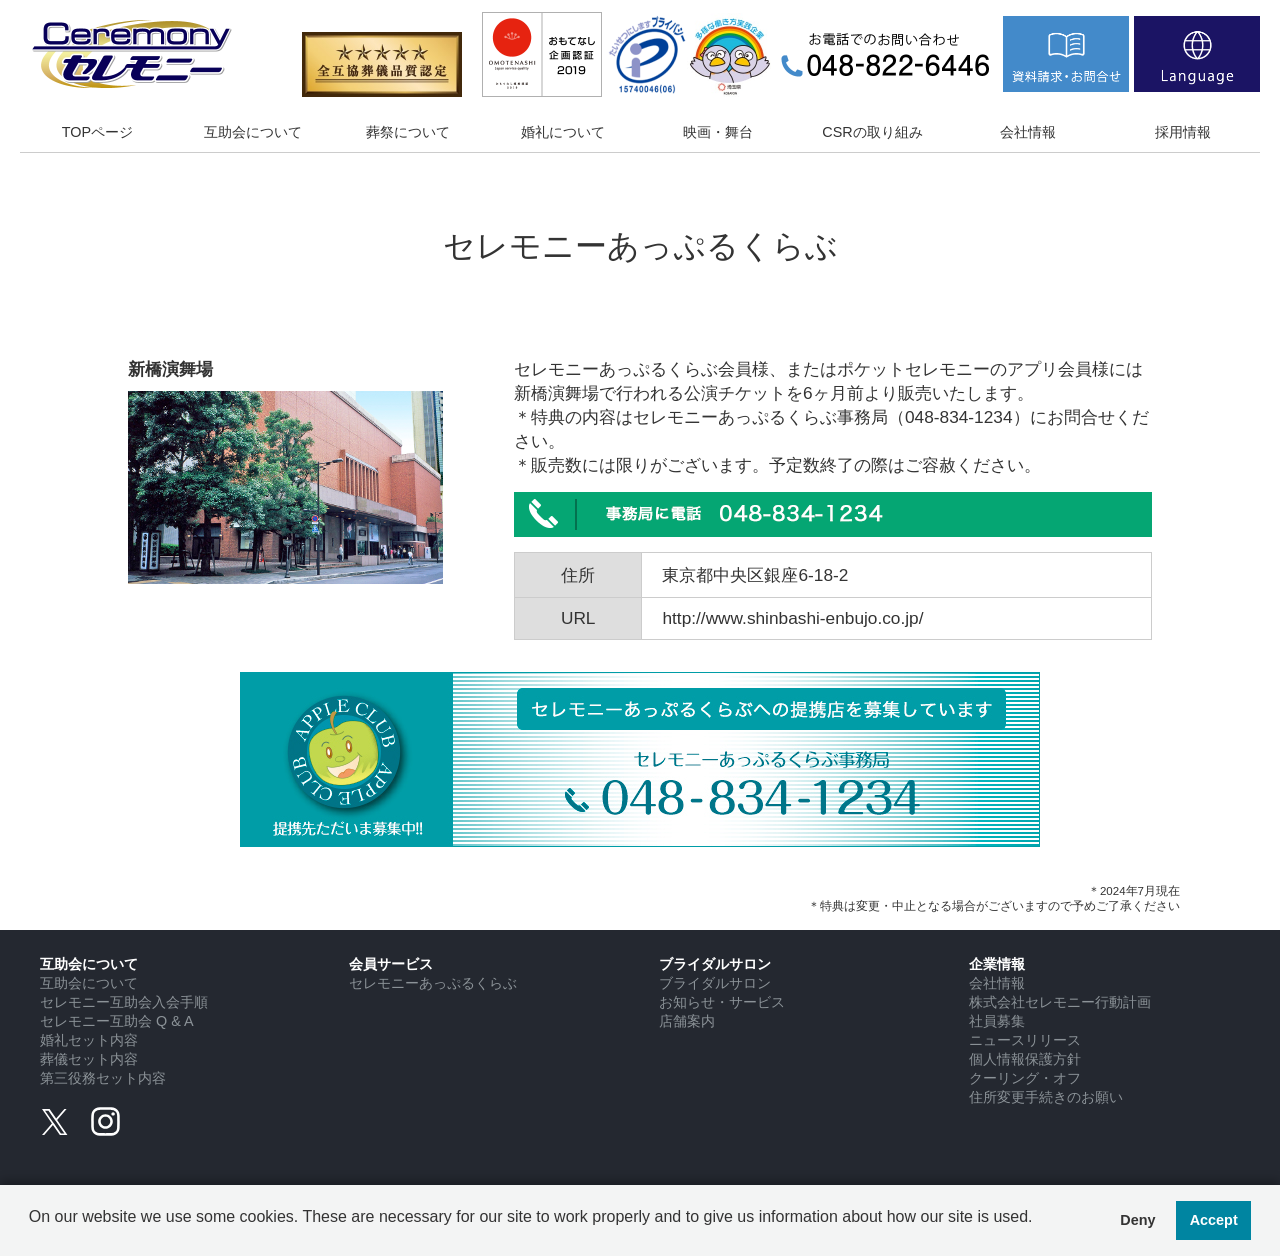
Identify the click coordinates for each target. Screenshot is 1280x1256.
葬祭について (408, 132)
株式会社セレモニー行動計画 (1060, 1002)
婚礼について (563, 132)
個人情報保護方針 (1025, 1059)
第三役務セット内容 (103, 1078)
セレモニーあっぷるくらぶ (433, 983)
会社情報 (1028, 132)
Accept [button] (1214, 1220)
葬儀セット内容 (89, 1059)
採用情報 (1183, 132)
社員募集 (997, 1021)
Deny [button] (1137, 1220)
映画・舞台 (718, 132)
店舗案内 (687, 1021)
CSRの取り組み (872, 132)
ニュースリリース (1025, 1040)
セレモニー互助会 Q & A (117, 1021)
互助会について (253, 132)
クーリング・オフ (1025, 1078)
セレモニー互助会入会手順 (124, 1002)
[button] (32, 1232)
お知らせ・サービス (722, 1002)
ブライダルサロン (715, 983)
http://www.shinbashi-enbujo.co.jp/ (792, 618)
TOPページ (97, 132)
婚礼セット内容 (89, 1040)
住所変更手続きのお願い (1046, 1097)
